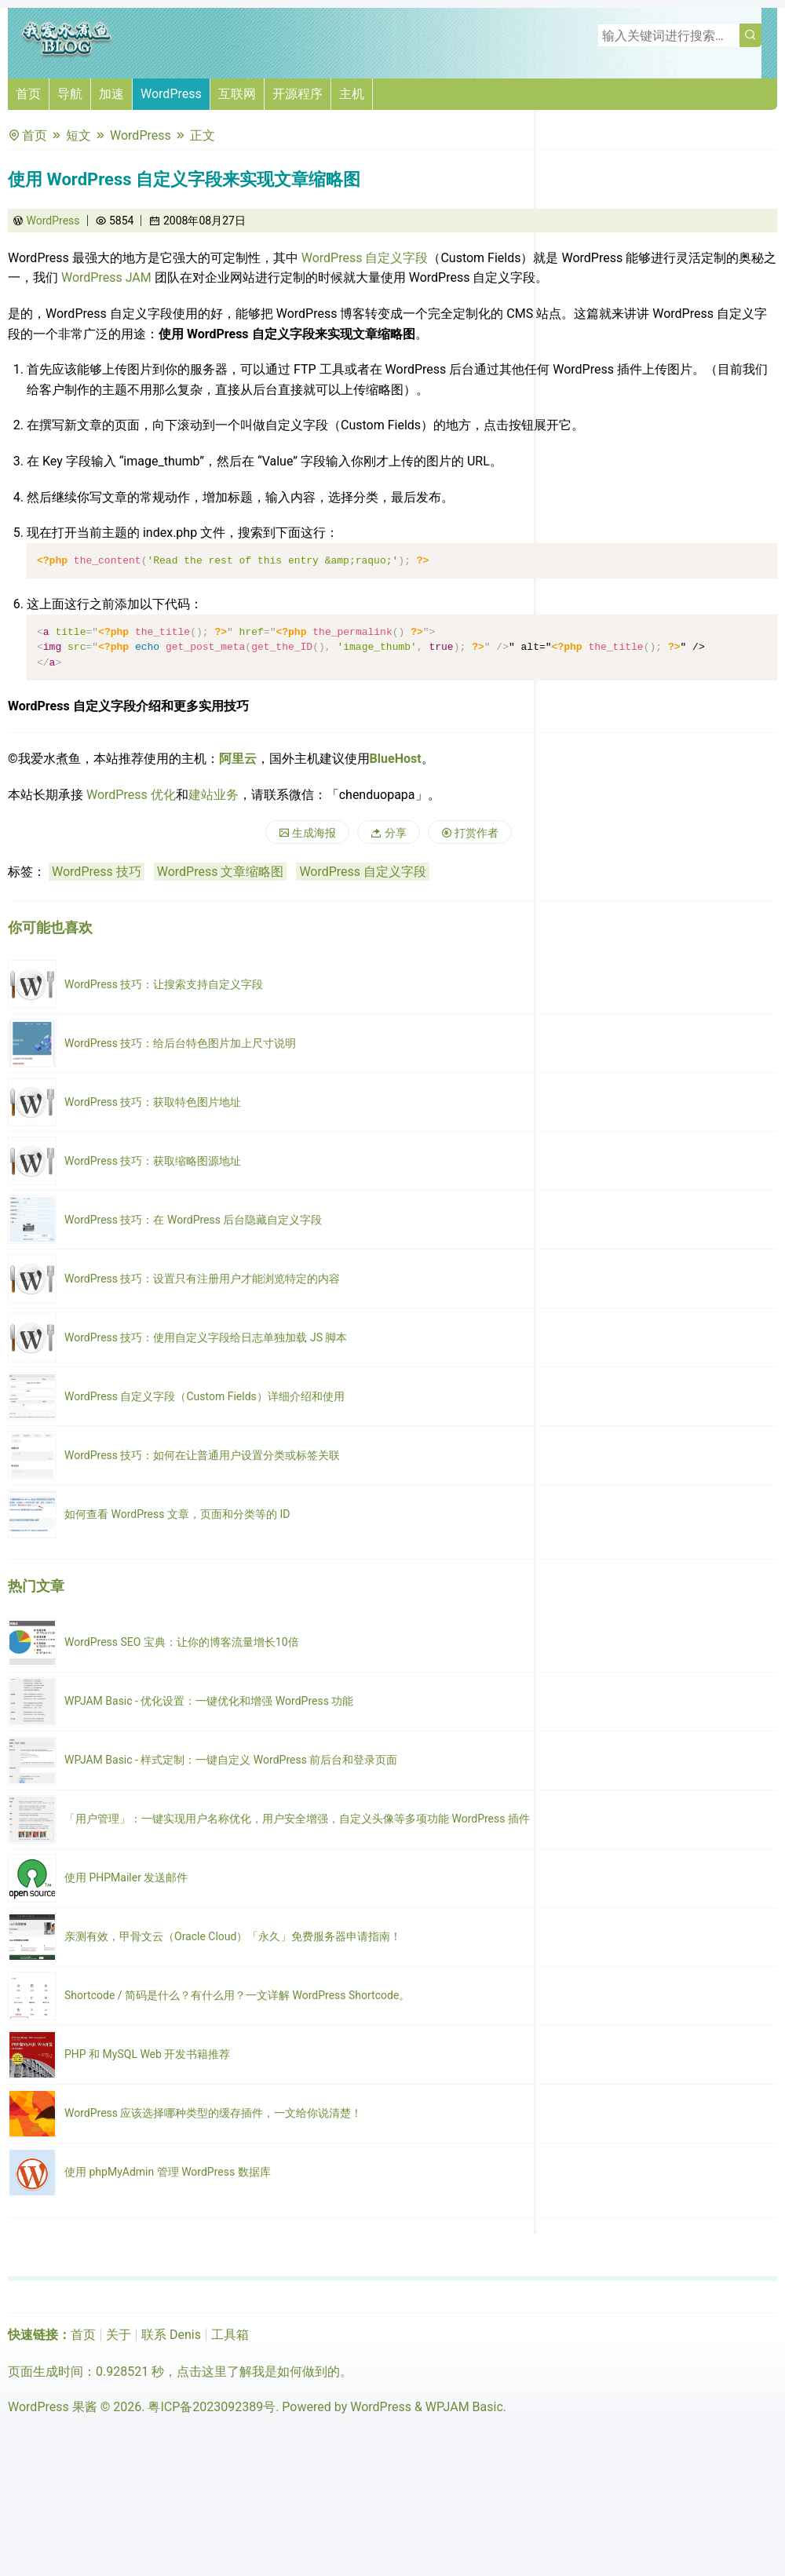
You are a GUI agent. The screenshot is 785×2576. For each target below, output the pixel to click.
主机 (351, 93)
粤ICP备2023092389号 (212, 2406)
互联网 (237, 93)
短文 (78, 135)
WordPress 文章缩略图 (220, 871)
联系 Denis (171, 2334)
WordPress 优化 (131, 794)
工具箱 (230, 2334)
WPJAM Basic (464, 2406)
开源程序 (297, 93)
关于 (118, 2334)
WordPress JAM (106, 277)
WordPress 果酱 (52, 2406)
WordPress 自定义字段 (365, 257)
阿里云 (238, 758)
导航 (69, 93)
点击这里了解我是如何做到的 (258, 2371)
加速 (111, 93)
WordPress (171, 93)
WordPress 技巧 (96, 871)
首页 (28, 93)
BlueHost (396, 758)
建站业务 (213, 794)
